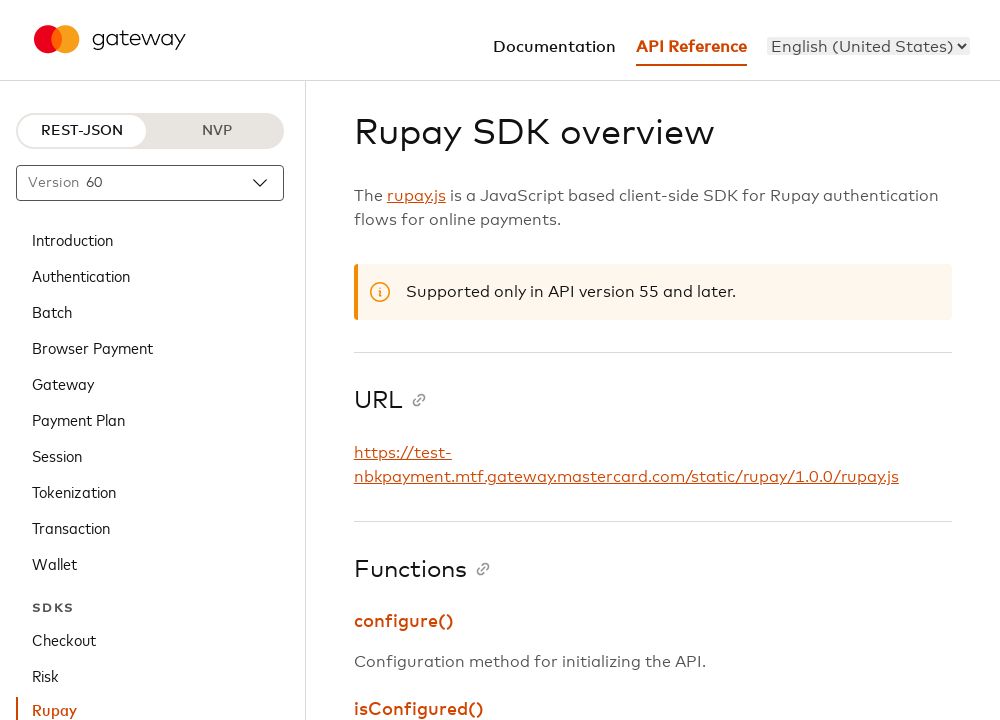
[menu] (868, 46)
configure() (404, 622)
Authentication (81, 275)
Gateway (63, 383)
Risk (45, 675)
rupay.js (416, 196)
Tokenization (74, 491)
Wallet (54, 563)
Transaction (71, 527)
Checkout (64, 639)
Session (57, 455)
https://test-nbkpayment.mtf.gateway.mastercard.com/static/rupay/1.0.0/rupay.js (626, 465)
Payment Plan (78, 419)
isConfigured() (419, 710)
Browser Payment (92, 347)
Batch (52, 311)
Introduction (72, 239)
